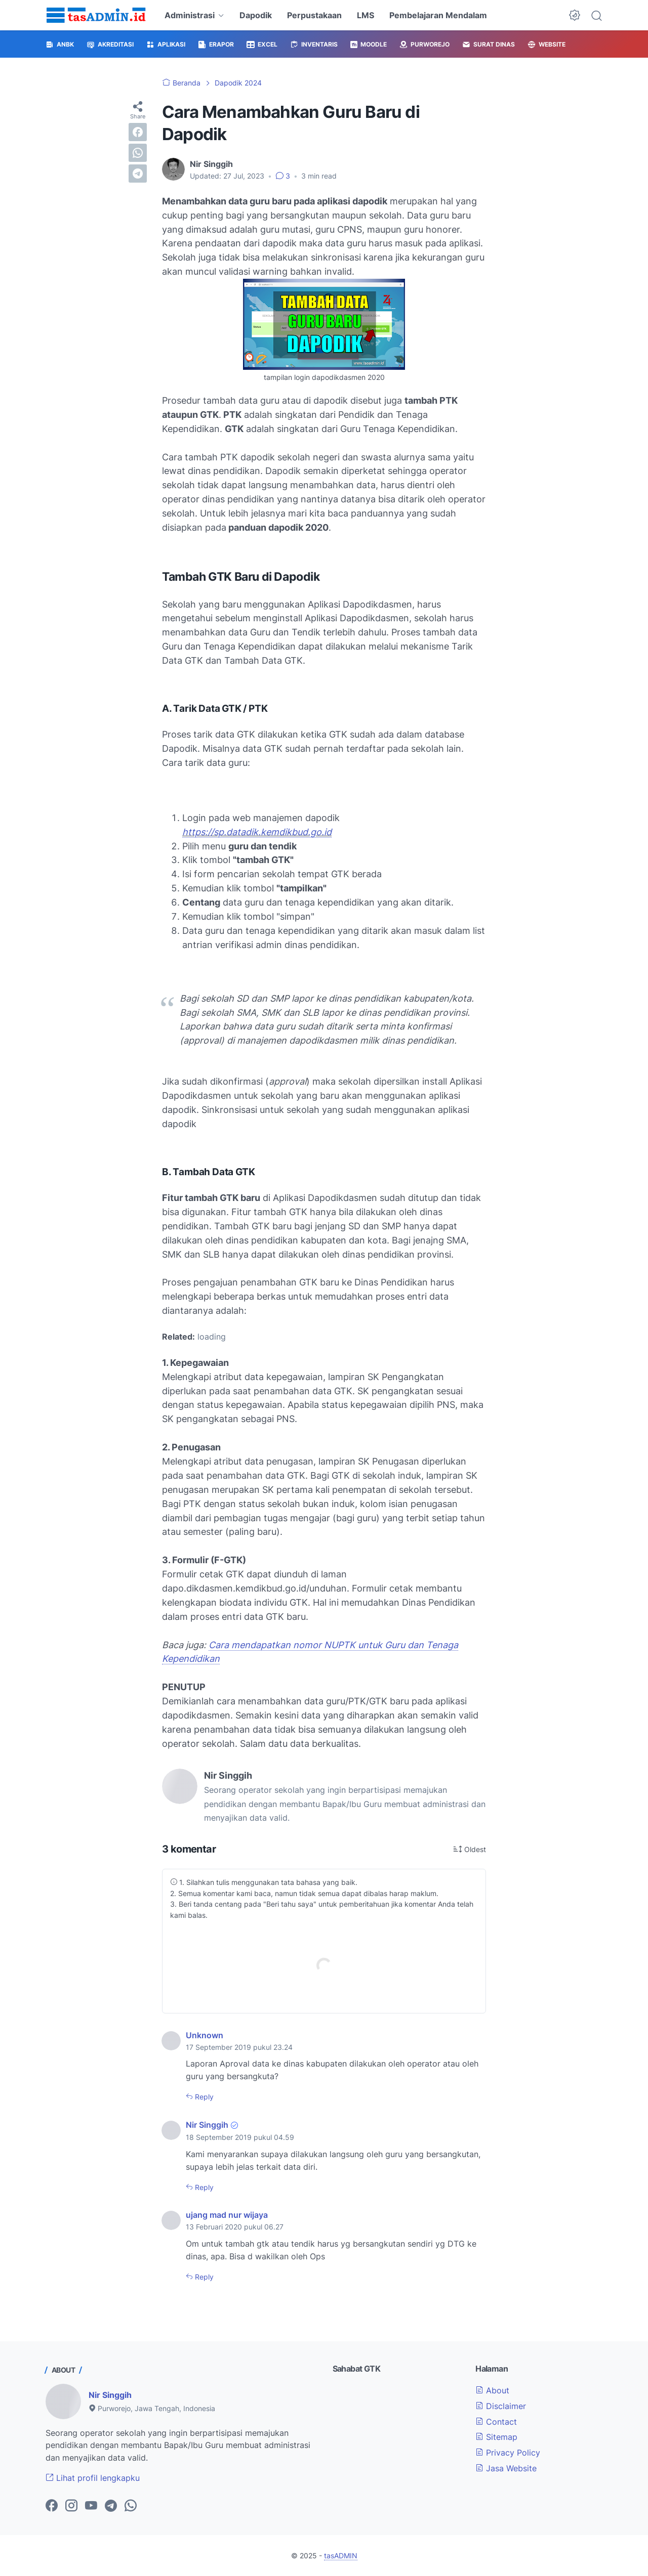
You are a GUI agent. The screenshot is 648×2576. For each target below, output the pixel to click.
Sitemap (496, 2437)
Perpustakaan (314, 15)
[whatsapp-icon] (131, 2506)
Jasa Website (506, 2468)
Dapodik (255, 15)
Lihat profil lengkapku (93, 2478)
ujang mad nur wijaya (227, 2215)
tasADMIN (340, 2555)
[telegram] (138, 173)
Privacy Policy (507, 2453)
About (492, 2390)
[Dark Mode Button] (575, 15)
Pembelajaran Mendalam (438, 15)
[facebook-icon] (52, 2506)
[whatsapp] (138, 153)
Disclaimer (500, 2406)
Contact (496, 2422)
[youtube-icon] (91, 2506)
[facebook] (138, 132)
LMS (365, 15)
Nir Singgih (207, 2125)
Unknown (204, 2035)
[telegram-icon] (111, 2506)
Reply (203, 2096)
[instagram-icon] (71, 2506)
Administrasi (190, 15)
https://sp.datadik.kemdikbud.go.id (257, 832)
